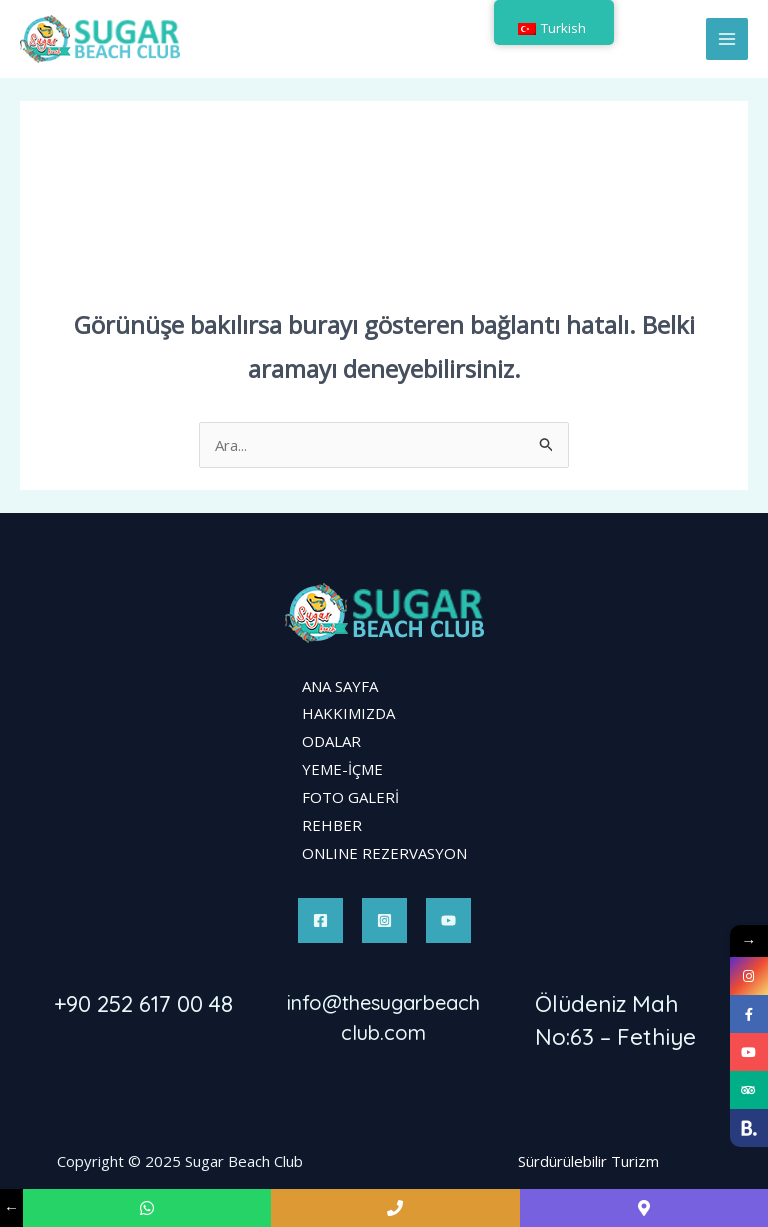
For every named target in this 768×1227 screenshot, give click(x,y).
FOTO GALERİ (350, 797)
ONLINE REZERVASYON (384, 853)
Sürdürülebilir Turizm (588, 1161)
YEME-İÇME (342, 769)
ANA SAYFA (340, 686)
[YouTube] (448, 920)
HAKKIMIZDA (348, 713)
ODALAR (331, 741)
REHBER (332, 825)
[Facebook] (320, 920)
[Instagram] (384, 920)
